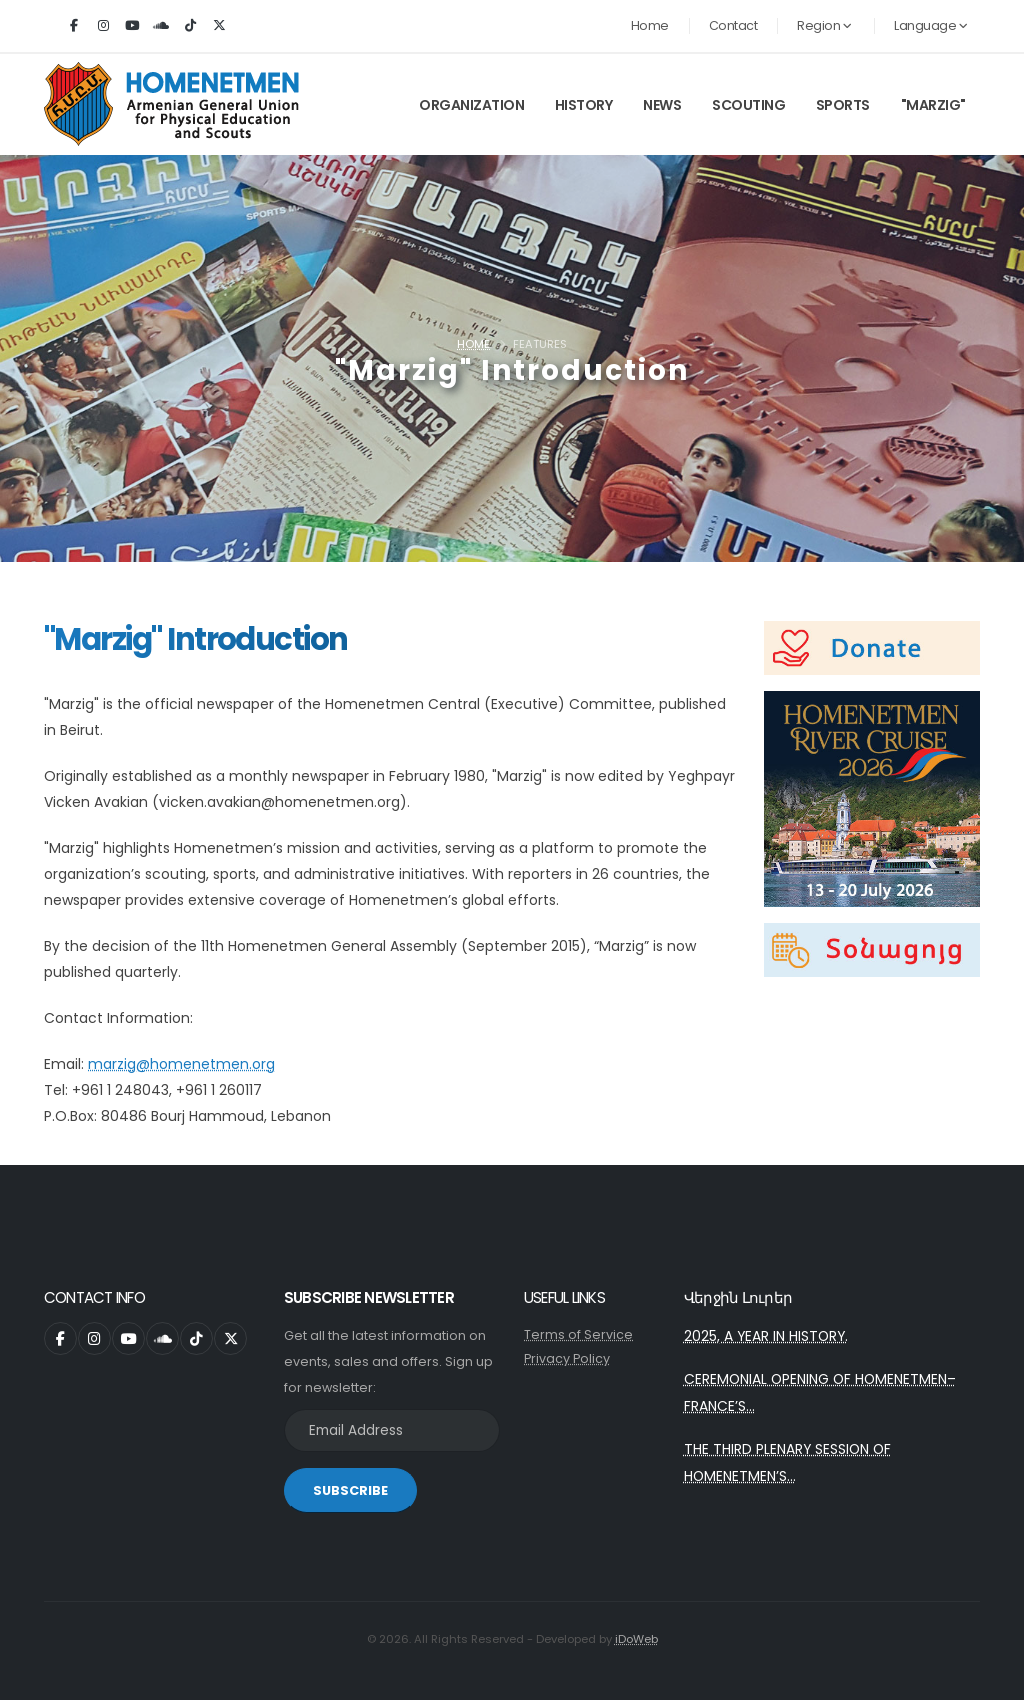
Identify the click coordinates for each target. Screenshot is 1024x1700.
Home (650, 25)
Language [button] (930, 25)
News (662, 105)
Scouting (748, 105)
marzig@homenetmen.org (181, 1064)
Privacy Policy (567, 1358)
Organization (471, 105)
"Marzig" (933, 105)
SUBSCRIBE (350, 1490)
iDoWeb (636, 1639)
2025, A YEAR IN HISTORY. (766, 1336)
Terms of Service (578, 1334)
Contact (733, 25)
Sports (843, 105)
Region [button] (824, 25)
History (584, 105)
